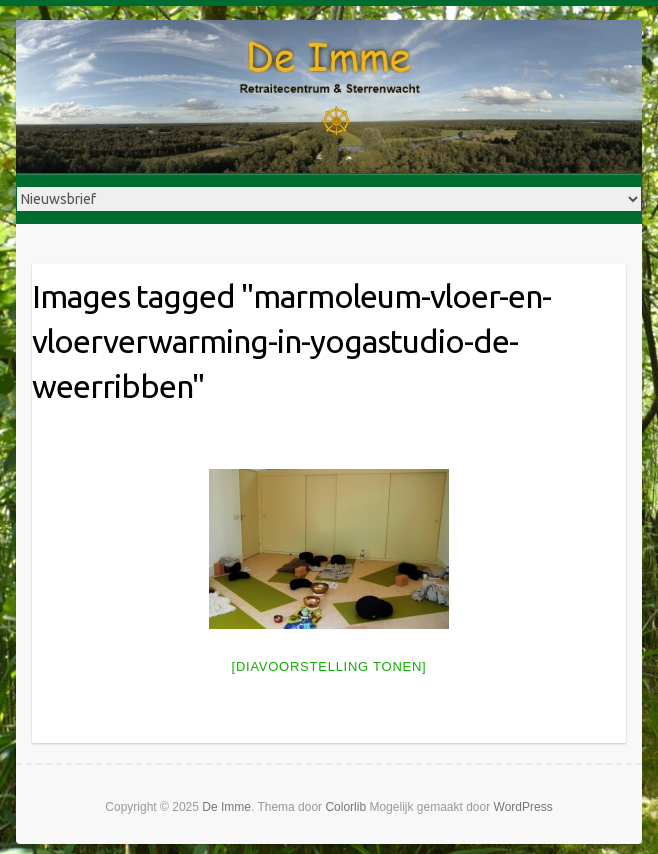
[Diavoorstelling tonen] (329, 666)
